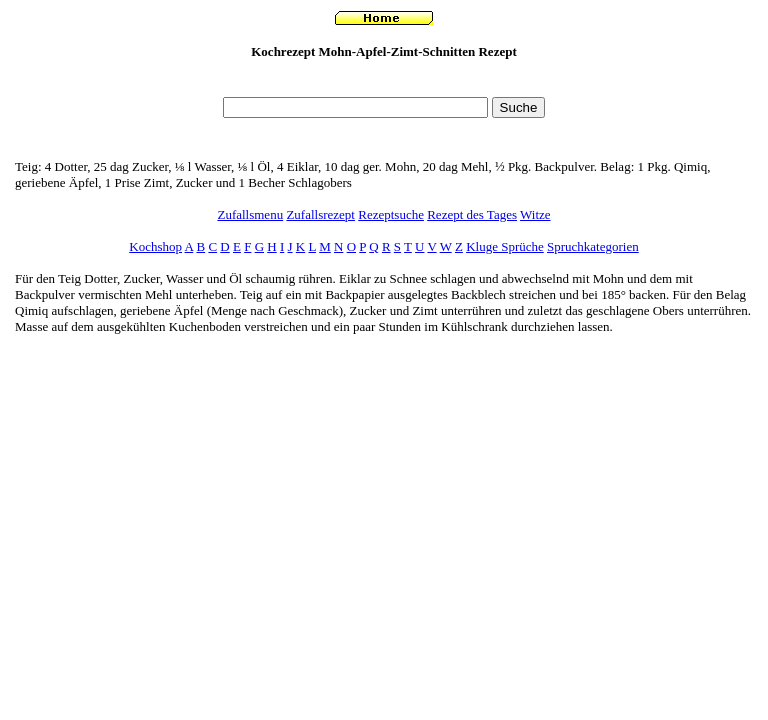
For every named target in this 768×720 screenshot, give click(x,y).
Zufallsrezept (320, 214)
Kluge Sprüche (505, 246)
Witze (535, 214)
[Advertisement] (384, 83)
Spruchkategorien (593, 246)
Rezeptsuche (391, 214)
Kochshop (155, 246)
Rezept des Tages (472, 214)
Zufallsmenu (250, 214)
